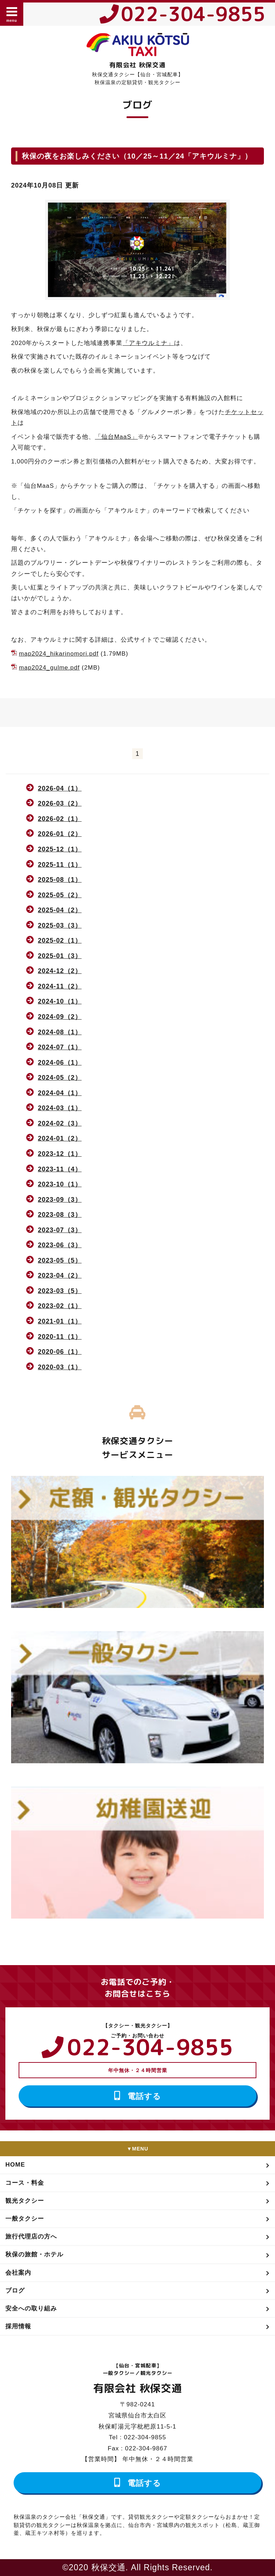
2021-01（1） (60, 1321)
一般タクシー (24, 2218)
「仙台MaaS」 (116, 436)
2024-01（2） (60, 1138)
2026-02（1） (60, 818)
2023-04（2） (60, 1275)
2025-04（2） (60, 910)
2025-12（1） (60, 849)
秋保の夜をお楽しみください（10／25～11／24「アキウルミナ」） (137, 156)
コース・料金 (24, 2182)
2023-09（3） (60, 1199)
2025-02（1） (60, 940)
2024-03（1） (60, 1108)
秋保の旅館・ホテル (34, 2254)
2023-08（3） (60, 1214)
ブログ (15, 2290)
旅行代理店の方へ (31, 2236)
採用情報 (18, 2326)
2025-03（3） (60, 925)
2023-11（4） (60, 1169)
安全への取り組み (31, 2308)
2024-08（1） (60, 1032)
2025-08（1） (60, 879)
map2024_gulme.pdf (49, 667)
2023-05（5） (60, 1260)
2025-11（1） (60, 864)
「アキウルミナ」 (148, 343)
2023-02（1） (60, 1305)
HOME (15, 2164)
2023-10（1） (60, 1184)
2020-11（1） (60, 1336)
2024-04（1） (60, 1093)
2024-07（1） (60, 1047)
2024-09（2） (60, 1016)
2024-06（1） (60, 1062)
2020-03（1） (60, 1367)
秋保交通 (108, 2567)
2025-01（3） (60, 955)
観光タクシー (24, 2200)
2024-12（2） (60, 970)
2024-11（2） (60, 986)
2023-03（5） (60, 1290)
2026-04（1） (60, 788)
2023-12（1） (60, 1153)
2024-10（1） (60, 1001)
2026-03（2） (60, 803)
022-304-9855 (193, 13)
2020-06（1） (60, 1351)
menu (11, 14)
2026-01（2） (60, 833)
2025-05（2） (60, 895)
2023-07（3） (60, 1230)
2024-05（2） (60, 1077)
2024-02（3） (60, 1123)
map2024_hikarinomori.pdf (59, 653)
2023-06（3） (60, 1245)
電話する (144, 2096)
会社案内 (18, 2272)
